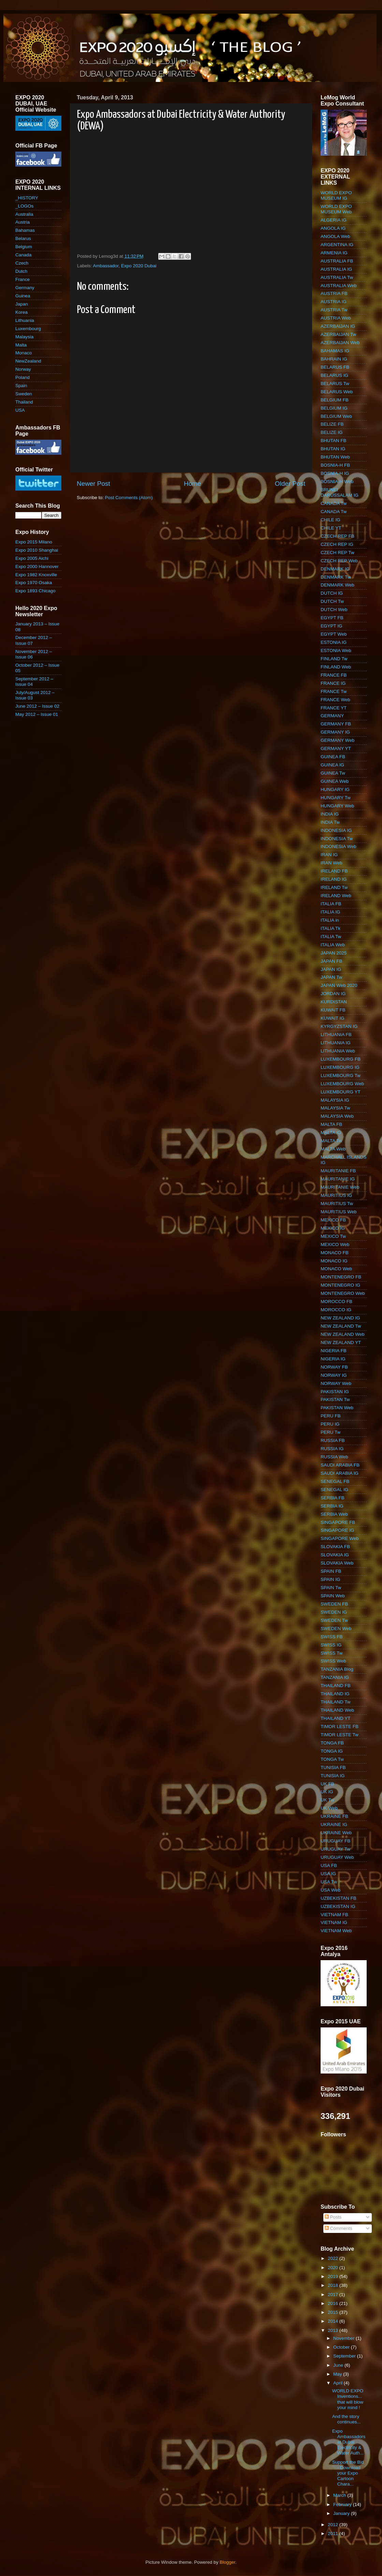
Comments (338, 2228)
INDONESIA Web (338, 846)
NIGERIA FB (334, 1350)
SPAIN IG (330, 1579)
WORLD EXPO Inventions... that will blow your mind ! (348, 2399)
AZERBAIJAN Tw (338, 334)
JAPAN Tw (331, 977)
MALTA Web (333, 1148)
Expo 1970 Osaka (33, 582)
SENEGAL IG (334, 1489)
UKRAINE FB (334, 1816)
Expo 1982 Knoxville (36, 574)
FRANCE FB (334, 675)
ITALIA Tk (330, 928)
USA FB (329, 1865)
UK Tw (327, 1799)
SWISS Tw (331, 1653)
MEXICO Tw (333, 1236)
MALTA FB (331, 1124)
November (344, 2338)
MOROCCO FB (336, 1301)
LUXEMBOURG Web (342, 1083)
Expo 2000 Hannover (37, 566)
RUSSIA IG (332, 1448)
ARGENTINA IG (337, 244)
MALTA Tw (331, 1140)
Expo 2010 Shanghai (36, 550)
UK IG (327, 1791)
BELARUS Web (337, 391)
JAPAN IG (331, 969)
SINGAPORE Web (340, 1538)
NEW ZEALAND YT (341, 1342)
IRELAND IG (334, 879)
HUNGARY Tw (336, 797)
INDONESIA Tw (337, 838)
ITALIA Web (333, 944)
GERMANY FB (336, 723)
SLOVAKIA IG (335, 1554)
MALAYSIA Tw (335, 1107)
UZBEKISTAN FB (338, 1898)
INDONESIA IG (336, 830)
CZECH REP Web (339, 560)
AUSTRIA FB (334, 293)
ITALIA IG (330, 912)
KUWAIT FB (333, 1010)
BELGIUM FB (335, 399)
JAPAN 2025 (334, 953)
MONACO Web (336, 1268)
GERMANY (332, 715)
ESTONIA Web (336, 650)
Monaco (23, 352)
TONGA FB (332, 1742)
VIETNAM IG (334, 1922)
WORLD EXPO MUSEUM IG (336, 195)
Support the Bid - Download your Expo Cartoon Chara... (348, 2473)
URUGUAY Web (337, 1857)
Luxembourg (28, 328)
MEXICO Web (335, 1244)
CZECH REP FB (337, 536)
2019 (333, 2276)
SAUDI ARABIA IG (339, 1473)
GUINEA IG (332, 764)
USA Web (330, 1890)
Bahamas (25, 230)
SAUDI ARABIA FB (340, 1465)
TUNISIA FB (333, 1767)
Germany (24, 287)
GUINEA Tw (333, 773)
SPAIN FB (331, 1571)
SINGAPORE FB (338, 1522)
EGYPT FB (332, 617)
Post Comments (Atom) (129, 497)
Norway (23, 369)
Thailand (24, 402)
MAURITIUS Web (339, 1211)
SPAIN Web (333, 1595)
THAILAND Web (337, 1710)
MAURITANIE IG (338, 1178)
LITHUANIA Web (338, 1050)
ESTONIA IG (334, 642)
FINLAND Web (336, 666)
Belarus (23, 238)
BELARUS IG (334, 375)
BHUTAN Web (335, 456)
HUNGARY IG (335, 789)
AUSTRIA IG (334, 301)
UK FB (327, 1783)
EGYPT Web (334, 634)
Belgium (23, 246)
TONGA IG (332, 1751)
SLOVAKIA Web (337, 1563)
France (22, 279)
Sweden (23, 393)
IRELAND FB (334, 871)
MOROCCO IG (336, 1309)
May (338, 2374)
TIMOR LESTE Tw (339, 1734)
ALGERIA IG (334, 220)
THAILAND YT (336, 1718)
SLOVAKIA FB (335, 1546)
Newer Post (93, 483)
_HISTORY (26, 197)
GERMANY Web (337, 740)
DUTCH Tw (332, 601)
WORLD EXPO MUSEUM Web (336, 209)
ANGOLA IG (333, 228)
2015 (333, 2312)
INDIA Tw (330, 822)
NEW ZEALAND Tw (341, 1326)
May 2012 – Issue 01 (36, 714)
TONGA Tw (332, 1759)
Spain (21, 385)
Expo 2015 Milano (33, 541)
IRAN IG (329, 854)
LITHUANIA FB (336, 1034)
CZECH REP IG (337, 544)
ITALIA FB (331, 903)
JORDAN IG (333, 993)
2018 (333, 2285)
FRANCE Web (335, 699)
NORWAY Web (336, 1383)
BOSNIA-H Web (337, 481)
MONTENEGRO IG (340, 1285)
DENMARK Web (337, 585)
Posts (333, 2217)
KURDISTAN (334, 1001)
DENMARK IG (335, 568)
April (338, 2383)
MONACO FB (335, 1252)
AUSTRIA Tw (334, 309)
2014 (333, 2321)
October (342, 2347)
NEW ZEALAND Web (343, 1334)
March (340, 2495)
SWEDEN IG (334, 1612)
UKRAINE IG (334, 1824)
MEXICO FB (333, 1219)
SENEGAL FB (335, 1481)
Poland (22, 377)
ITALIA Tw (331, 936)
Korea (21, 312)
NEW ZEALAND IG (340, 1317)
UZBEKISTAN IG (338, 1906)
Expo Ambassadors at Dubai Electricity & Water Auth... (349, 2442)
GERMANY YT (336, 748)
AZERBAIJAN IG (338, 326)
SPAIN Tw (331, 1587)
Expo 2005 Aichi (31, 558)
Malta (21, 345)
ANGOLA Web (335, 236)
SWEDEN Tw (334, 1620)
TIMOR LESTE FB (339, 1726)
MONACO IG (334, 1260)
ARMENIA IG (334, 252)
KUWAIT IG (332, 1018)
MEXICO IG (333, 1228)
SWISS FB (332, 1636)
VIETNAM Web (336, 1930)
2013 (333, 2330)
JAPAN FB (331, 961)
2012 (333, 2524)
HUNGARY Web (337, 805)
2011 (333, 2533)
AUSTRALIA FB (337, 261)
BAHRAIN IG (334, 359)
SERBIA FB (332, 1497)
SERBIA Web (334, 1514)
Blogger (227, 2562)
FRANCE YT (334, 707)
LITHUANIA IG (336, 1042)
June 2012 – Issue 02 (37, 706)
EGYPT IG (331, 625)
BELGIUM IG (334, 408)
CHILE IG (330, 519)
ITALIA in (330, 920)
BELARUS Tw (335, 383)
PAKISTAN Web (337, 1407)
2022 (333, 2258)
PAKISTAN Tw (335, 1399)
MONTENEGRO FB (341, 1276)
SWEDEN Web (336, 1628)
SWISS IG (331, 1644)
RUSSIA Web (334, 1456)
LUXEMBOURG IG (340, 1067)
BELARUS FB (335, 367)
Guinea (22, 295)
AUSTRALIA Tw (337, 277)
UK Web (329, 1808)
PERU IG (330, 1424)
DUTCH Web (334, 609)
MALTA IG (331, 1132)
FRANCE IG (333, 683)
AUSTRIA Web (336, 318)
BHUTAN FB (334, 440)
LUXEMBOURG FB (341, 1059)
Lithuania (24, 320)
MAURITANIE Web (340, 1187)
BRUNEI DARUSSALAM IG (339, 492)
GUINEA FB (333, 756)
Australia (24, 214)
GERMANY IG (335, 732)
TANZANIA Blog (337, 1669)
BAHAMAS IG (335, 350)
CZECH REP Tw (337, 552)
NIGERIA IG (333, 1358)
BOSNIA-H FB (335, 465)
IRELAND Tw (334, 887)
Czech (21, 263)
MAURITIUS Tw (337, 1203)
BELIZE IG (332, 432)
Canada (23, 254)
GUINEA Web (335, 781)
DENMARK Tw (336, 577)
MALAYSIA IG (335, 1100)
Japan (21, 304)
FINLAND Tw (334, 658)
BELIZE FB (332, 424)
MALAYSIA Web (337, 1116)
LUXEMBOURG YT (341, 1091)
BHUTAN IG (333, 448)
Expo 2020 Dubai (139, 265)
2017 (333, 2294)
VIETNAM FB (334, 1914)
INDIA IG (330, 814)
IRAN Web (331, 862)
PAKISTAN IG (335, 1391)
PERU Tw (330, 1432)
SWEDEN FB (334, 1604)
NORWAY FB (334, 1367)
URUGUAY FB (335, 1840)
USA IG (328, 1873)
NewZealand (28, 361)
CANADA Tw (334, 503)
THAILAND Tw (336, 1701)
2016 (333, 2303)
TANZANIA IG (335, 1677)
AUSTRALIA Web (339, 285)
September (345, 2356)
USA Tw (329, 1881)
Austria (22, 222)
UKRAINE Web (336, 1832)
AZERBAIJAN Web (340, 342)
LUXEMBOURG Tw (341, 1075)
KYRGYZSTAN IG (339, 1026)
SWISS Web (333, 1661)
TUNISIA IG (333, 1775)
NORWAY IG (334, 1375)
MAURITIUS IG (336, 1195)
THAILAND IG (335, 1693)
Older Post (290, 483)
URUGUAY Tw (335, 1849)
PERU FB (331, 1415)
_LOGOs (24, 206)
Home (192, 483)
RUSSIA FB (333, 1440)
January (342, 2513)
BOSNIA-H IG (335, 473)
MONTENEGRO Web (343, 1293)
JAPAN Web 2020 (339, 985)
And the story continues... (346, 2419)
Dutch (21, 271)
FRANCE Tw (334, 691)
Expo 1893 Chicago (35, 590)
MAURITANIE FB (338, 1170)
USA (20, 410)
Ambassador (106, 265)
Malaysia (24, 336)
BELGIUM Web (336, 416)
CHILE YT (331, 527)
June (338, 2365)
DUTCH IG (332, 593)
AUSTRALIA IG (336, 269)
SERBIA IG (332, 1506)
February (343, 2504)
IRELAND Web (336, 895)
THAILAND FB (336, 1685)
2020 (333, 2267)
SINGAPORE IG (337, 1530)
